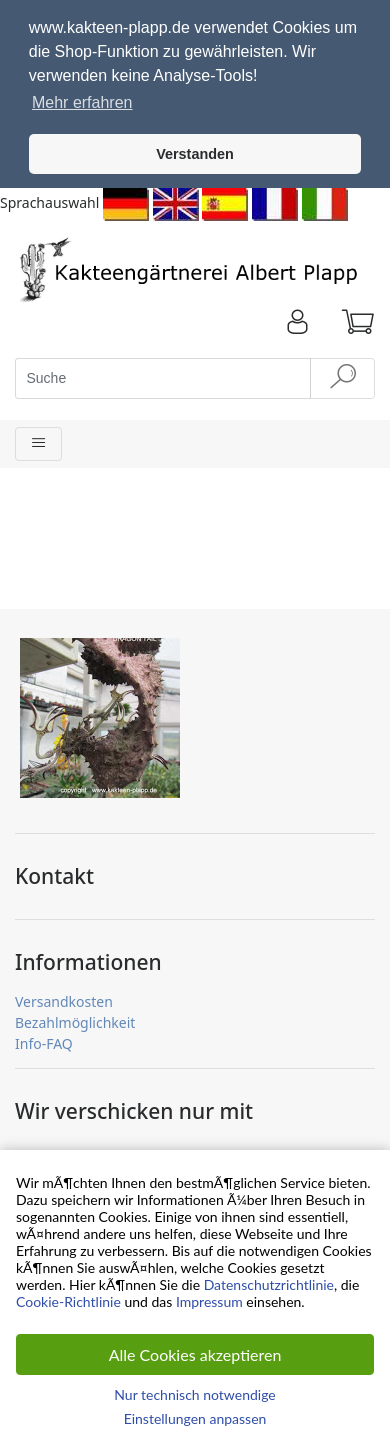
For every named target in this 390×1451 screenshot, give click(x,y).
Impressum (209, 1301)
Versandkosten (64, 996)
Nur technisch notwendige (194, 1394)
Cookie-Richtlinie (68, 1301)
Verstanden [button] (195, 154)
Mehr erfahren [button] (82, 102)
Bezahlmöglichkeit (75, 1017)
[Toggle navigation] (38, 439)
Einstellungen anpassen (195, 1418)
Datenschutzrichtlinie (269, 1284)
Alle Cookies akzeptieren (195, 1354)
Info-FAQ (44, 1038)
